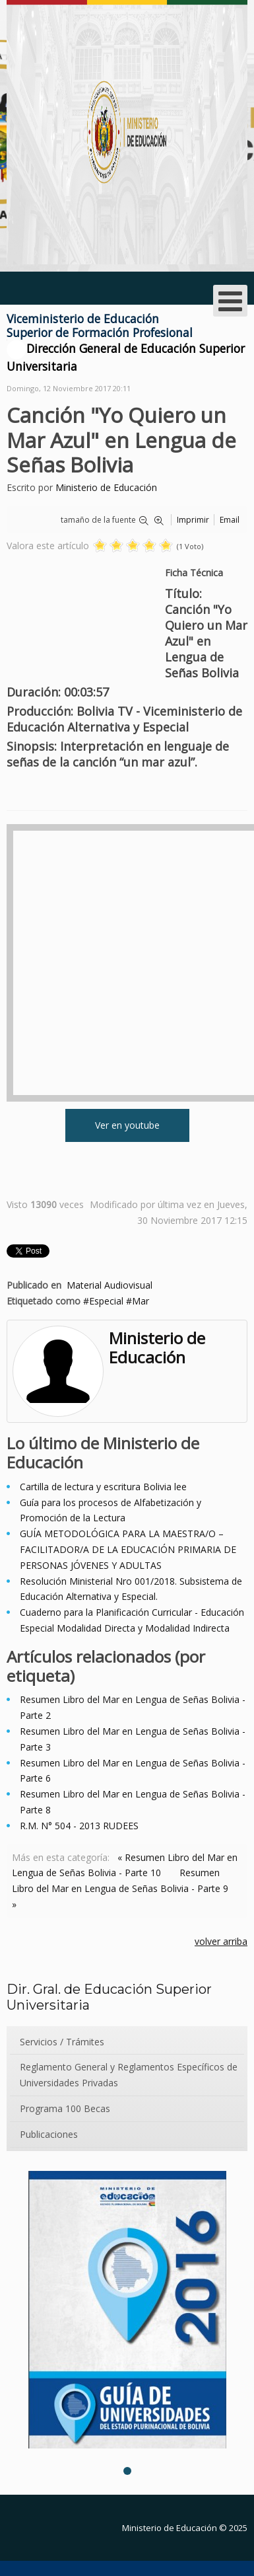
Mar (140, 1301)
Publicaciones (49, 2134)
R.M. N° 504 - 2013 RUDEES (79, 1825)
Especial (106, 1301)
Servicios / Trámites (62, 2041)
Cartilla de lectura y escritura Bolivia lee (103, 1486)
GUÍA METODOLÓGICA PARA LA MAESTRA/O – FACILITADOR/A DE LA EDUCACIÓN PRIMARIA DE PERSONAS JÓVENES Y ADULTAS (128, 1549)
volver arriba (221, 1941)
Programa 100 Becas (65, 2108)
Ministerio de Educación (106, 487)
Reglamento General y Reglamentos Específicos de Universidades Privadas (129, 2075)
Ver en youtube (127, 1125)
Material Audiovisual (109, 1285)
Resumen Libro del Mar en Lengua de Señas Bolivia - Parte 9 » (120, 1888)
